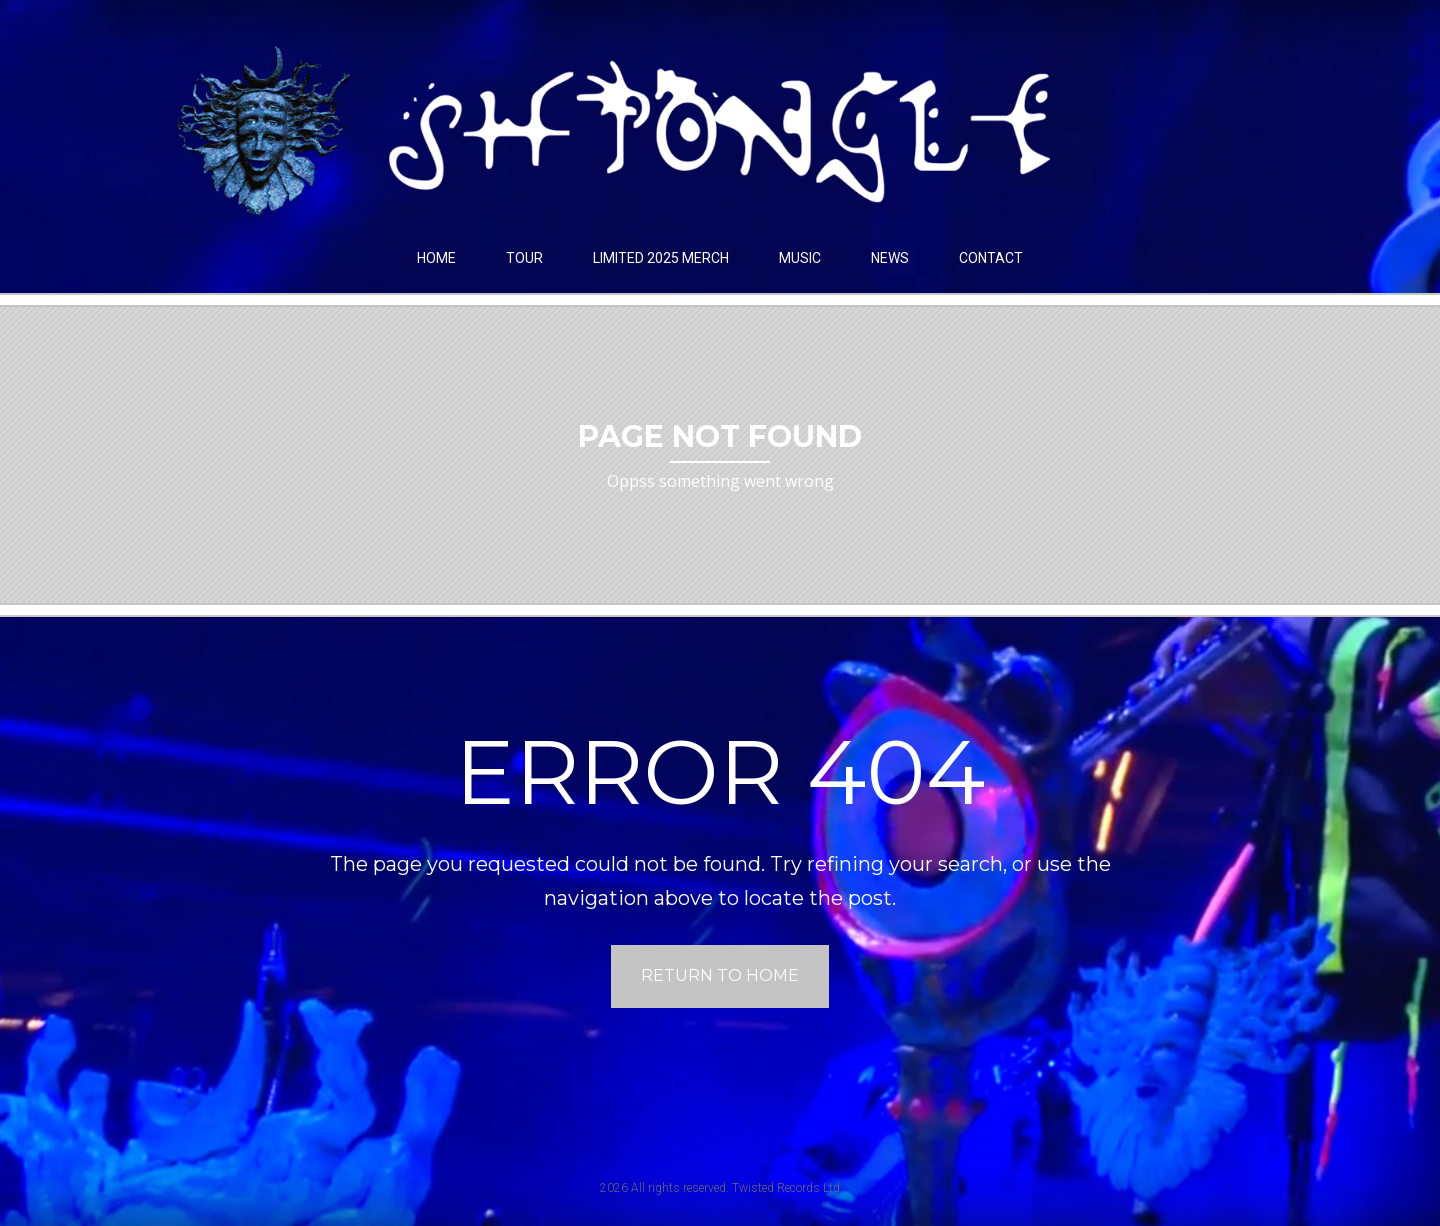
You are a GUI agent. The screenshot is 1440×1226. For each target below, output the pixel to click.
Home (436, 258)
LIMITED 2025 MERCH (661, 258)
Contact (991, 258)
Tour (524, 258)
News (890, 258)
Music (800, 258)
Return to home (720, 975)
